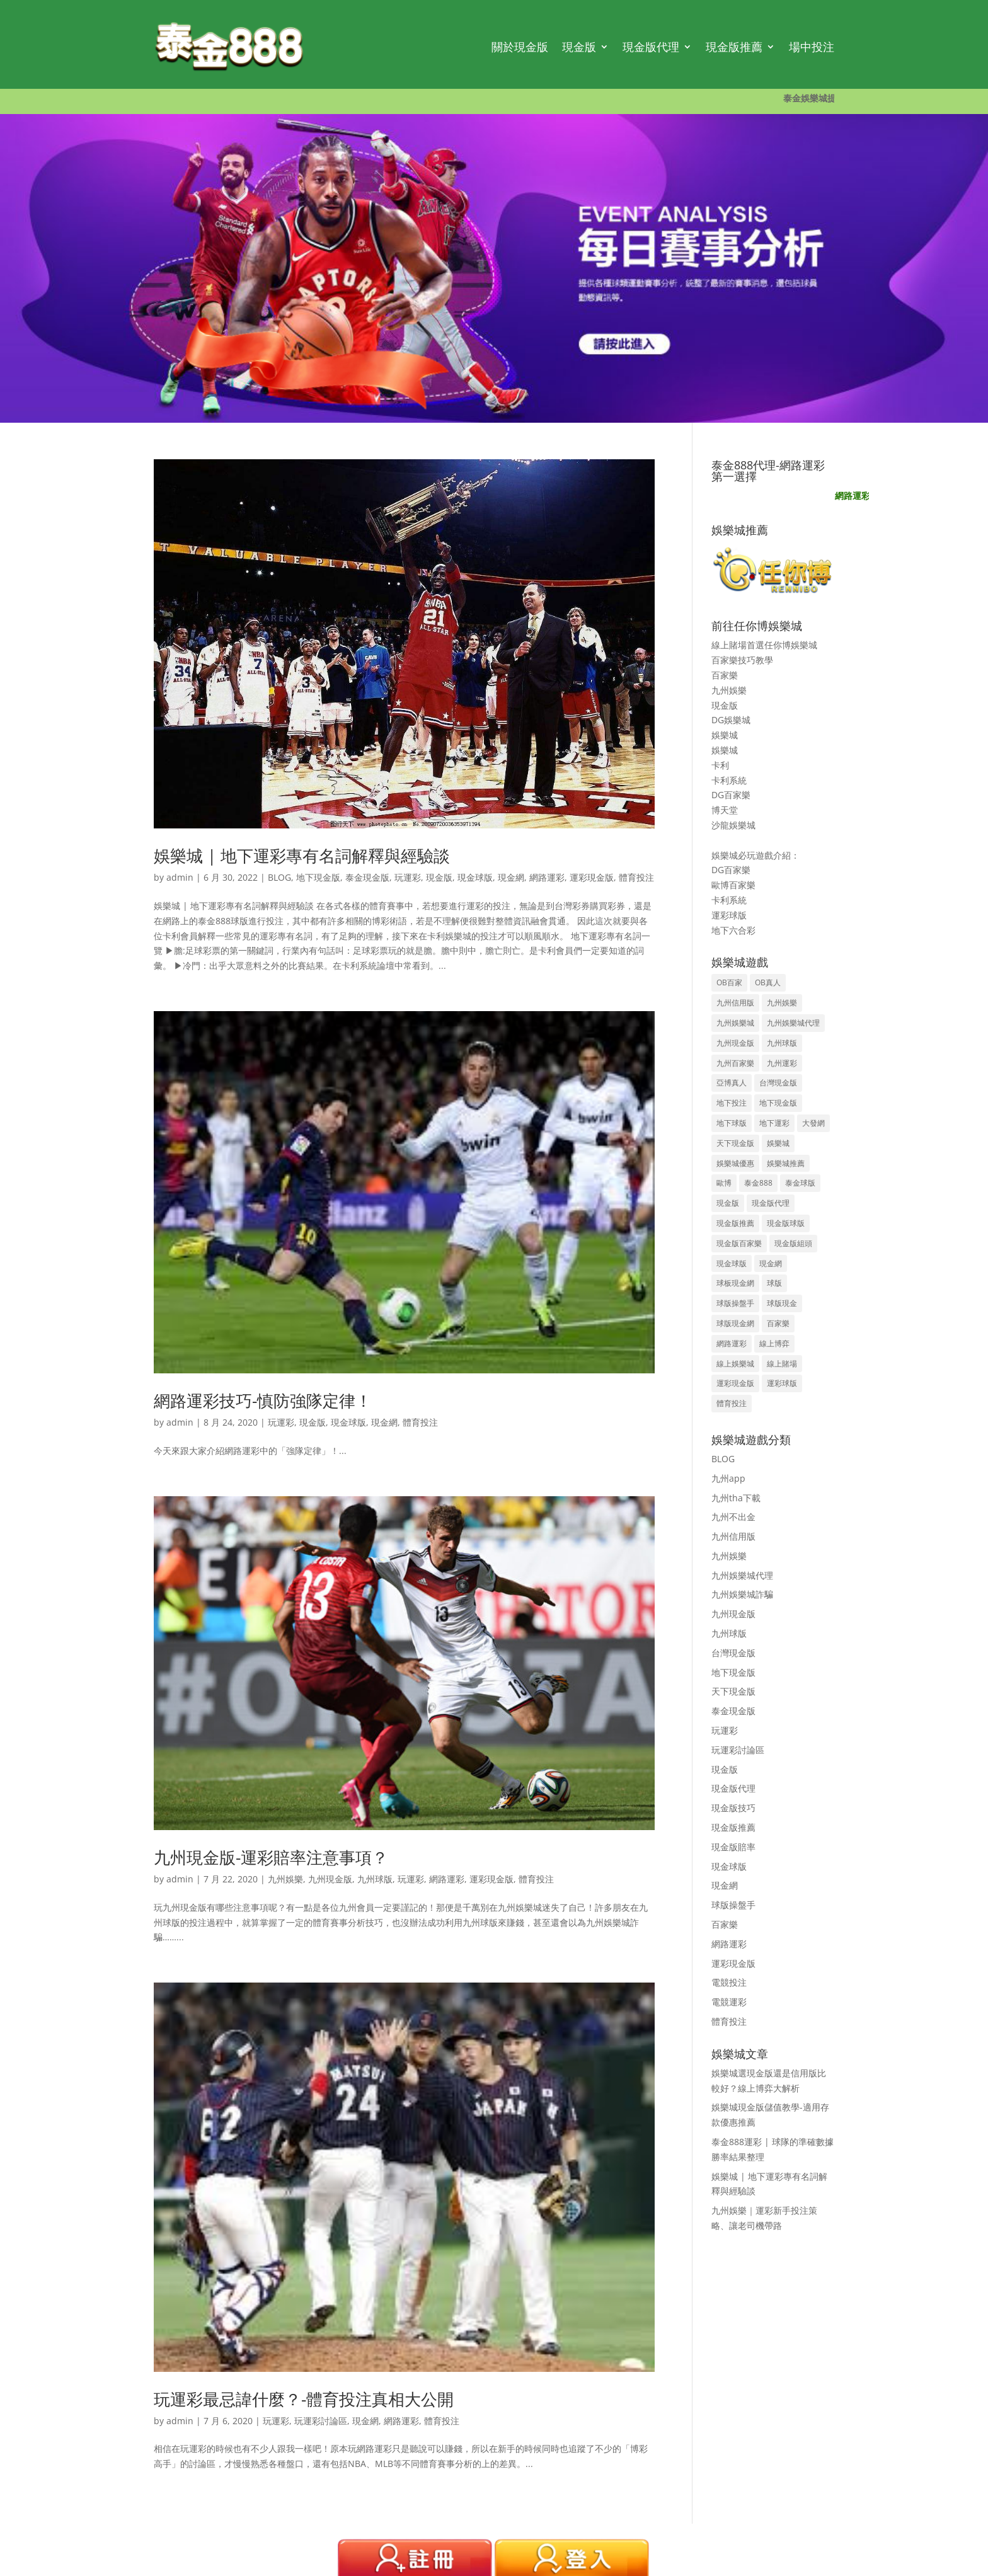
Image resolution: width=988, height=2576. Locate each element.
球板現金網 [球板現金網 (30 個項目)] (735, 1283)
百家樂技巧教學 (742, 660)
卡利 (720, 765)
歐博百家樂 (733, 885)
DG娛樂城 (730, 720)
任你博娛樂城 (790, 645)
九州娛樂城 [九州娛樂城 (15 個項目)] (735, 1022)
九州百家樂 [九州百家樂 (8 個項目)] (735, 1063)
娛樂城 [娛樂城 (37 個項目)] (778, 1143)
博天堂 (724, 810)
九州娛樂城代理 (742, 1575)
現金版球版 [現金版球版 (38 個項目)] (786, 1223)
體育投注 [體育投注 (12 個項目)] (731, 1403)
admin (179, 877)
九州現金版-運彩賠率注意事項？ (271, 1857)
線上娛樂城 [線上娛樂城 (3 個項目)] (735, 1363)
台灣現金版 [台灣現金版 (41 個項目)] (778, 1082)
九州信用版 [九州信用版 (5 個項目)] (735, 1002)
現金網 (511, 877)
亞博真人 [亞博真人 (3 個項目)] (731, 1082)
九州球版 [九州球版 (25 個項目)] (782, 1043)
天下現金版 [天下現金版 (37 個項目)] (735, 1143)
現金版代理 (651, 46)
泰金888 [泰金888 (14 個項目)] (758, 1182)
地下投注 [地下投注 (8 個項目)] (731, 1102)
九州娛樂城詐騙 (742, 1594)
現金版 (579, 46)
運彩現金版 (592, 877)
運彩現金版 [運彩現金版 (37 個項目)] (735, 1383)
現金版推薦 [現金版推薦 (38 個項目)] (735, 1223)
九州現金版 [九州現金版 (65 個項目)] (735, 1043)
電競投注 (729, 1982)
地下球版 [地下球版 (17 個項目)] (731, 1123)
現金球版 (475, 877)
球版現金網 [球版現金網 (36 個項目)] (735, 1323)
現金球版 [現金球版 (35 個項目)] (731, 1263)
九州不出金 (733, 1517)
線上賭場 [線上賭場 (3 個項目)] (782, 1363)
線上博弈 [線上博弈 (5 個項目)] (774, 1343)
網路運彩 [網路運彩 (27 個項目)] (731, 1343)
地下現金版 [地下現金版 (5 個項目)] (778, 1102)
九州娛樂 (285, 1879)
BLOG (279, 877)
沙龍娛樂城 (733, 825)
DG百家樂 (730, 795)
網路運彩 (547, 877)
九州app (728, 1478)
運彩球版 (729, 915)
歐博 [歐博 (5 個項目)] (724, 1182)
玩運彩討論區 (320, 2421)
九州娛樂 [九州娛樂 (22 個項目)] (782, 1002)
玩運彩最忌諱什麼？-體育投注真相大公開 (304, 2399)
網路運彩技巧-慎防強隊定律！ (263, 1400)
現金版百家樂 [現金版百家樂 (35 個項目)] (739, 1243)
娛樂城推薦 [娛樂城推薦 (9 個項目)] (786, 1163)
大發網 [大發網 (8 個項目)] (813, 1123)
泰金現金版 (367, 877)
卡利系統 (729, 780)
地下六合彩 (733, 930)
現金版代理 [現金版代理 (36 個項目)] (771, 1203)
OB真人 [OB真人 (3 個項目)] (768, 982)
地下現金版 (318, 877)
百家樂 (724, 675)
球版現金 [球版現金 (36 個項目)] (782, 1303)
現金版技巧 (733, 1808)
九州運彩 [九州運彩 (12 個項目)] (782, 1063)
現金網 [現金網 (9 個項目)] (770, 1263)
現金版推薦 (734, 46)
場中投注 (811, 46)
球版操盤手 (733, 1905)
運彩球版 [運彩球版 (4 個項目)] (782, 1383)
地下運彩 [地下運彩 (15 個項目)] (774, 1123)
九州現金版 (330, 1879)
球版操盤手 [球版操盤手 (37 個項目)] (735, 1303)
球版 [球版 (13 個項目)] (774, 1283)
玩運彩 (407, 877)
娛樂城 (724, 735)
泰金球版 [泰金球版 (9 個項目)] (800, 1182)
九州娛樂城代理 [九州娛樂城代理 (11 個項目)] (793, 1022)
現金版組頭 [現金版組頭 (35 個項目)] (793, 1243)
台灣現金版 (733, 1653)
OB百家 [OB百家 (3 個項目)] (729, 982)
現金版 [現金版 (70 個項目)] (727, 1203)
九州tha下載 (736, 1498)
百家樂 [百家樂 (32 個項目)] (778, 1323)
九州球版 (375, 1879)
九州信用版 (733, 1536)
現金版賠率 (733, 1847)
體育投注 (636, 877)
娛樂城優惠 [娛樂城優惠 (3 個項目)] (735, 1163)
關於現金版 (519, 46)
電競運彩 (729, 2002)
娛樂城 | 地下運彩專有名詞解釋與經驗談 (302, 855)
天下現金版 (733, 1691)
